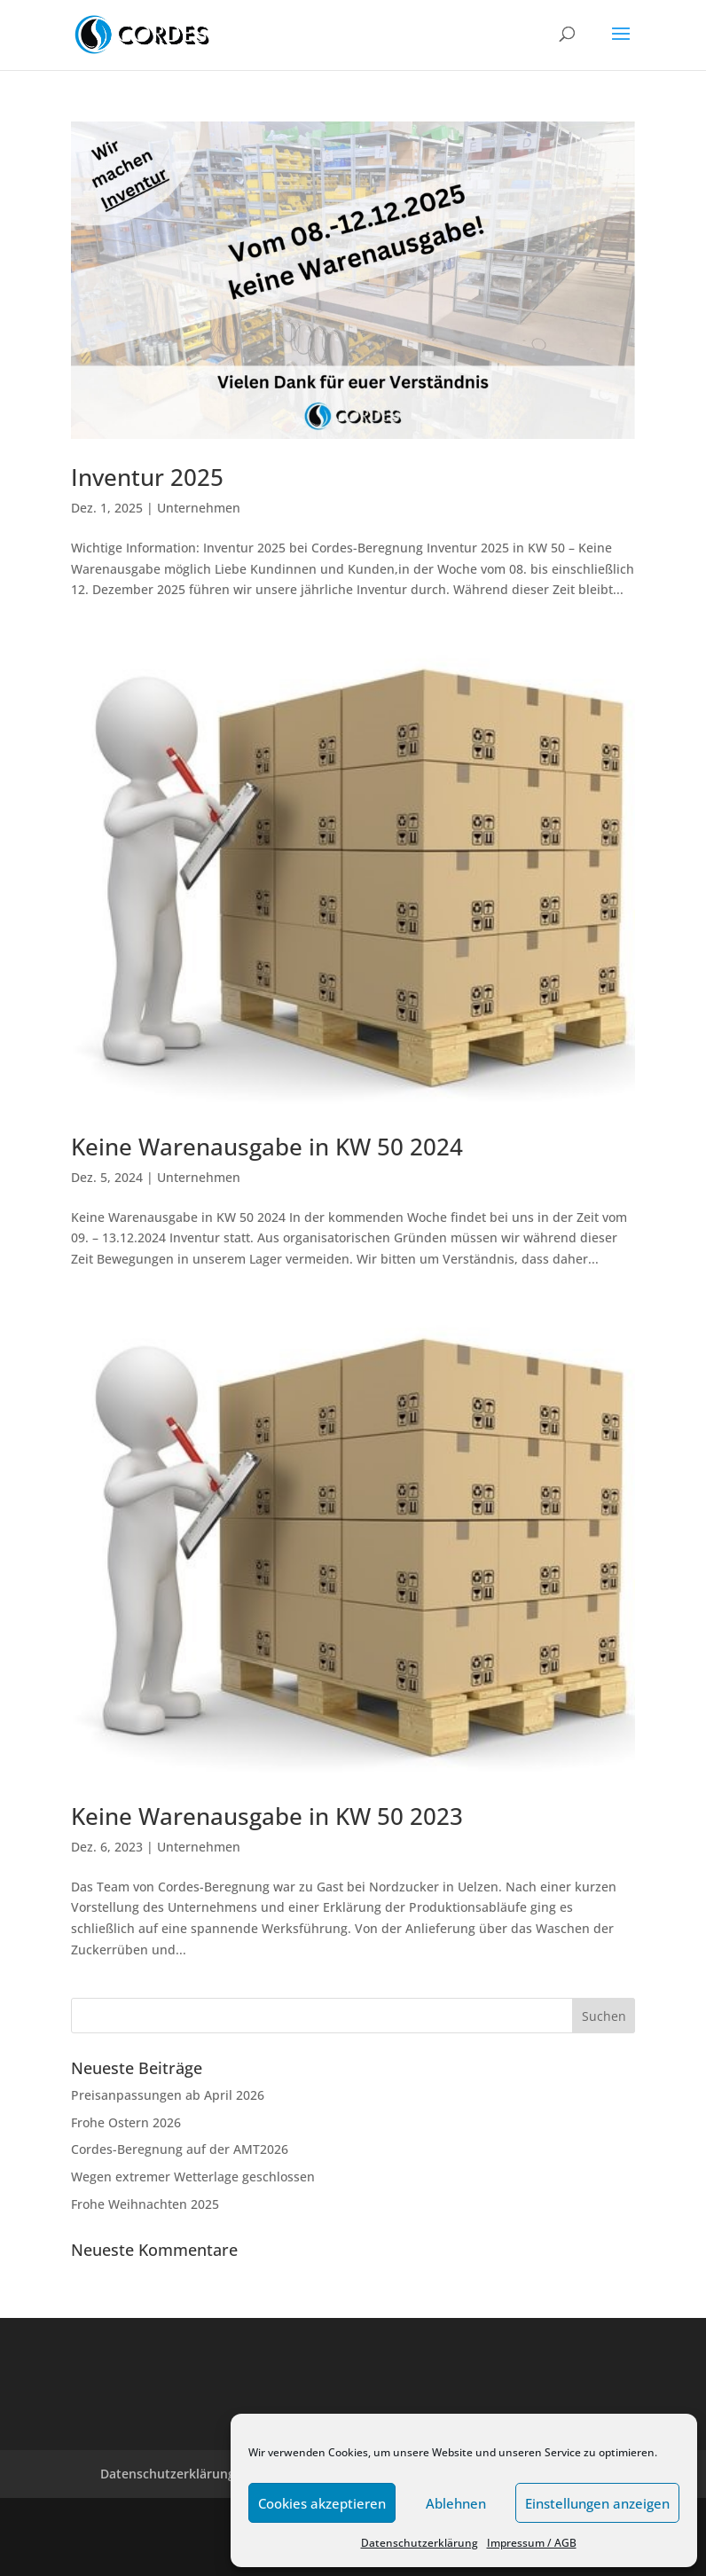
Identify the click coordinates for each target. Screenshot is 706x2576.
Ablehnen (456, 2503)
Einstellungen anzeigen (597, 2503)
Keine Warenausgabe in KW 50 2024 (267, 1147)
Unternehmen (198, 507)
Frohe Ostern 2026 (126, 2122)
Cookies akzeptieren (322, 2503)
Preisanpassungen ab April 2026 (167, 2095)
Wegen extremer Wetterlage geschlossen (193, 2176)
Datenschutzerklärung (419, 2542)
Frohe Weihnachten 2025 (145, 2204)
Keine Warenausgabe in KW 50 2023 (267, 1816)
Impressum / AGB (532, 2542)
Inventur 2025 (147, 477)
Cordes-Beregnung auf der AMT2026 (179, 2149)
